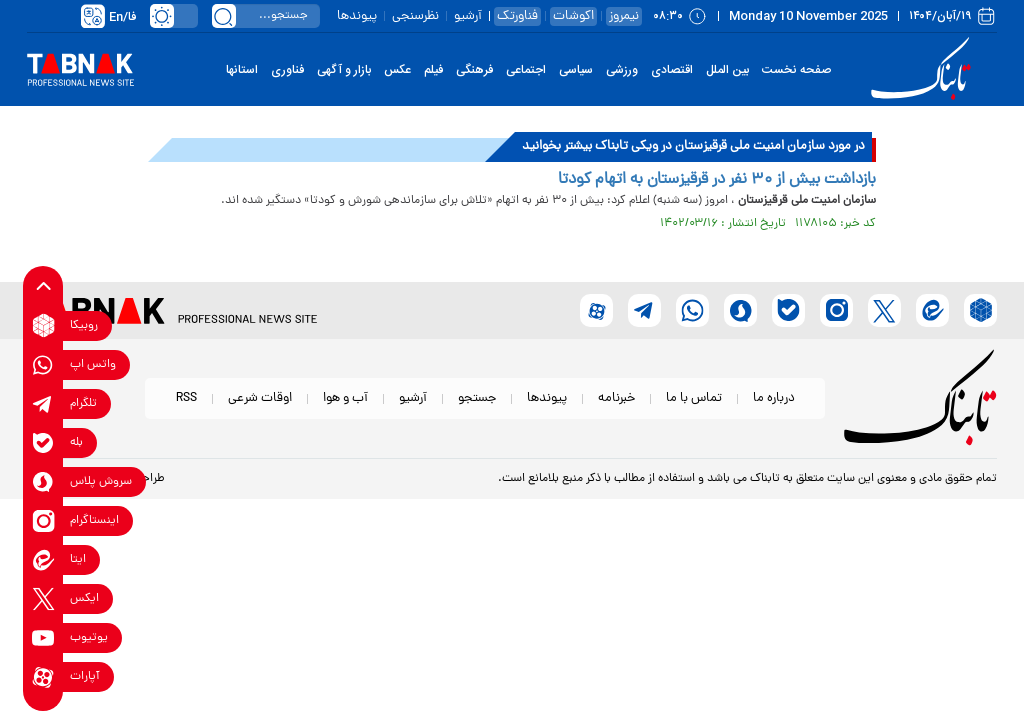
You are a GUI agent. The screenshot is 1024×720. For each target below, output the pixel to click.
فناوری (287, 70)
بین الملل (727, 70)
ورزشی (622, 70)
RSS (186, 398)
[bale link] (43, 442)
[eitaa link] (43, 559)
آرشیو (468, 16)
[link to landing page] (924, 69)
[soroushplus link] (43, 481)
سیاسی (576, 70)
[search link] (224, 16)
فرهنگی (474, 70)
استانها (242, 70)
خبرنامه (616, 398)
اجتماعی (526, 70)
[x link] (43, 598)
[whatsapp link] (43, 364)
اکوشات (573, 16)
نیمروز (624, 16)
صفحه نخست (796, 70)
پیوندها (357, 16)
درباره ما (774, 398)
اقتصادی (672, 70)
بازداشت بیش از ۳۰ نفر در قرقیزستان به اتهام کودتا (717, 180)
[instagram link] (43, 520)
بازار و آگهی (344, 70)
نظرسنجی (415, 16)
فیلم (433, 70)
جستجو (477, 398)
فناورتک (517, 16)
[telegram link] (43, 403)
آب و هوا (345, 398)
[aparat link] (43, 676)
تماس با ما (694, 398)
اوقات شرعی (260, 398)
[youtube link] (43, 637)
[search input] (266, 16)
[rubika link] (43, 325)
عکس (397, 70)
